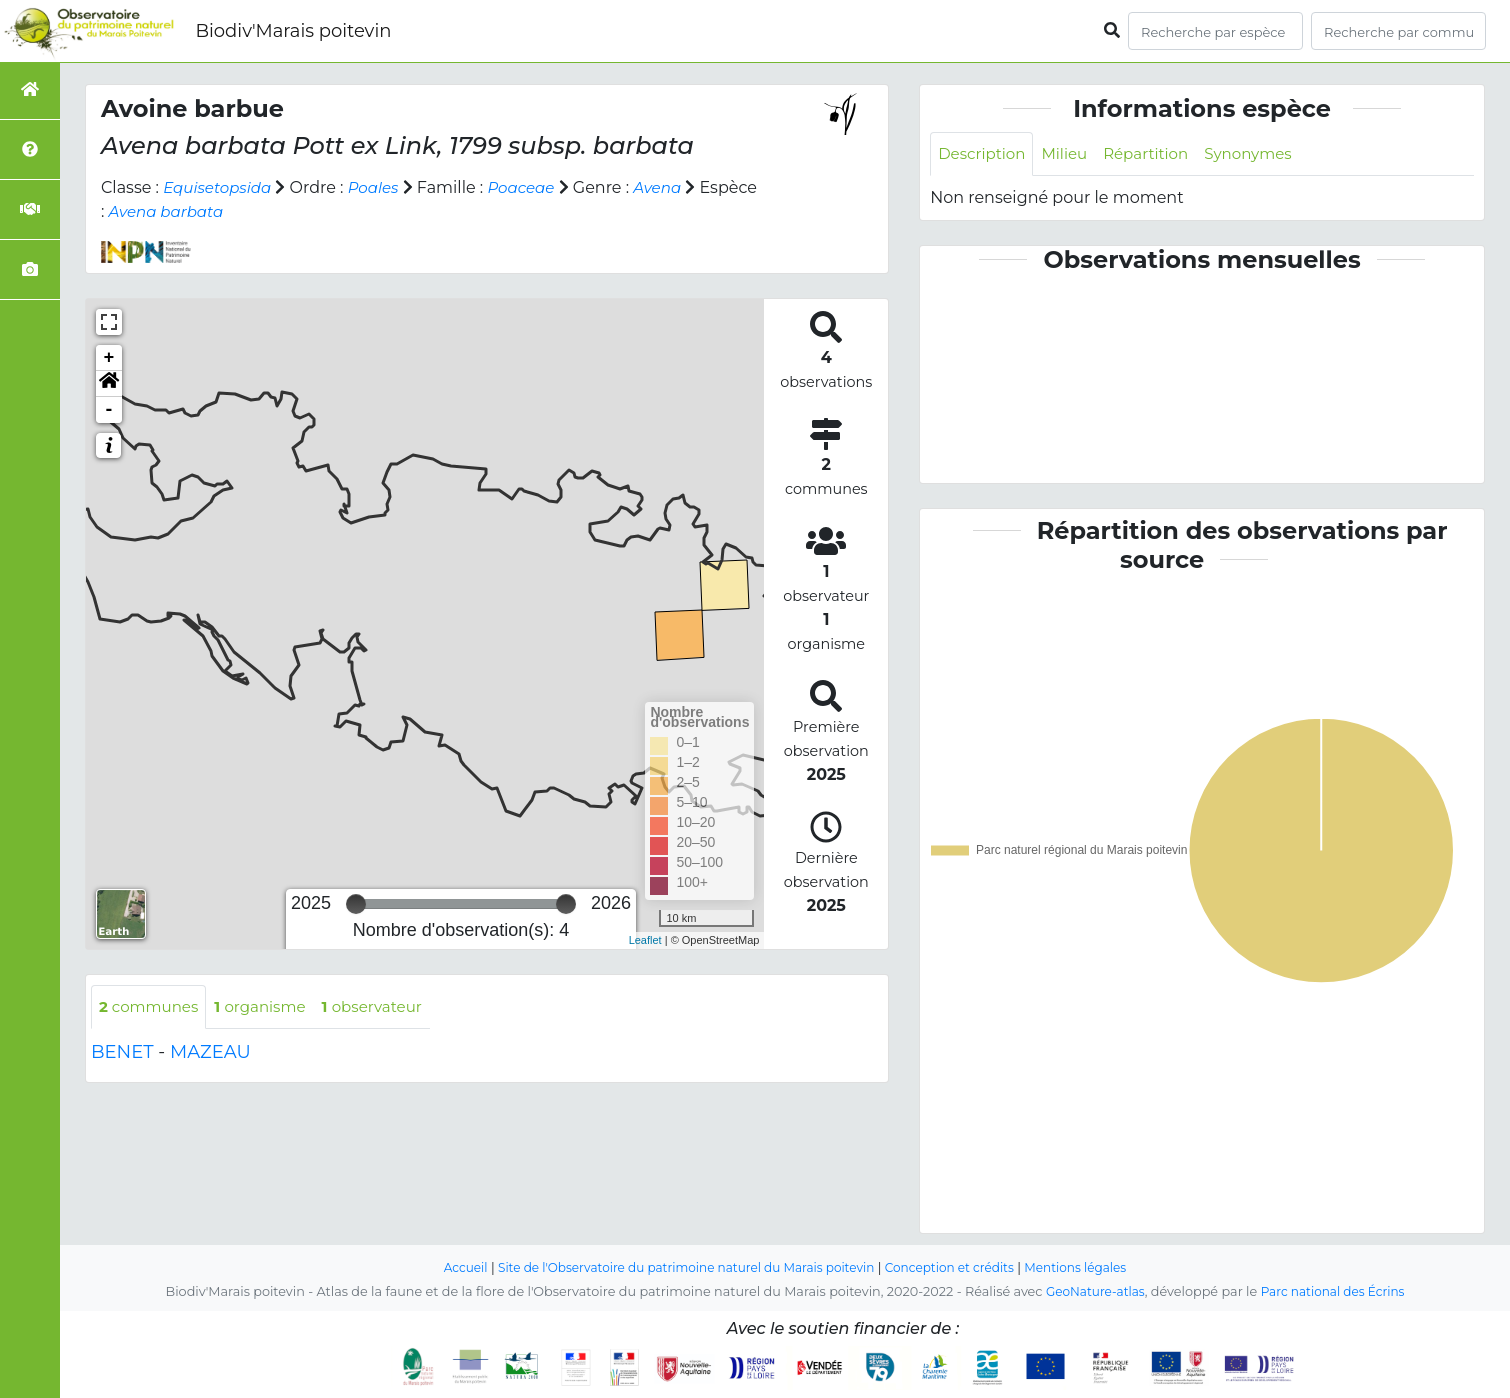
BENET (122, 1054)
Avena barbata (231, 211)
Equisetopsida (220, 187)
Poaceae (532, 187)
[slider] (356, 904)
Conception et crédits (959, 1267)
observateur (387, 1007)
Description (984, 154)
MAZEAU (210, 1054)
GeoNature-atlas (1090, 1291)
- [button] (109, 410)
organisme (269, 1007)
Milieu (1071, 154)
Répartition (1157, 154)
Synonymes (1264, 154)
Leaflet (645, 940)
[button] (109, 384)
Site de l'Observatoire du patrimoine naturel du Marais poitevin (680, 1267)
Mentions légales (1093, 1267)
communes (152, 1007)
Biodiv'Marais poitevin (293, 31)
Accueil (446, 1267)
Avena (673, 187)
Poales (382, 187)
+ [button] (109, 358)
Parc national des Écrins (1335, 1291)
